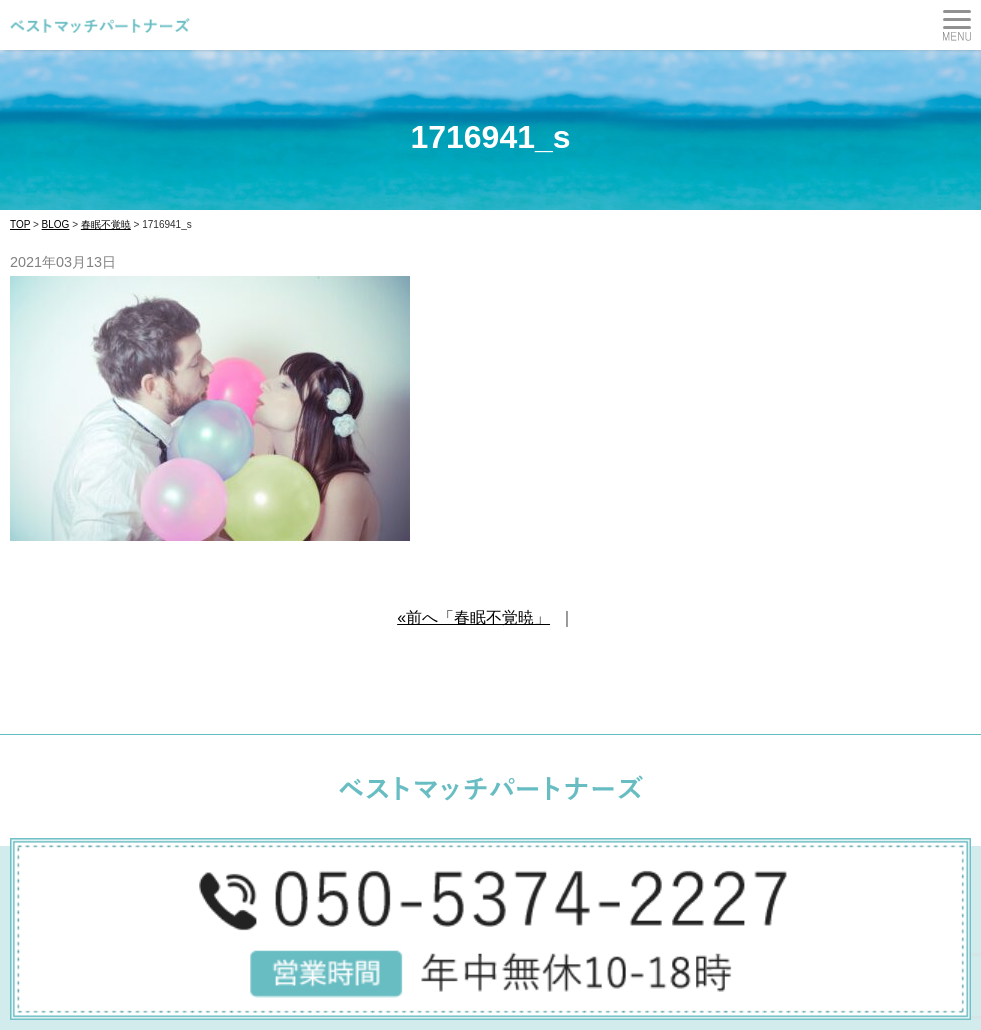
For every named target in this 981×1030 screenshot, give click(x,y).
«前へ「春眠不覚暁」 (473, 617)
